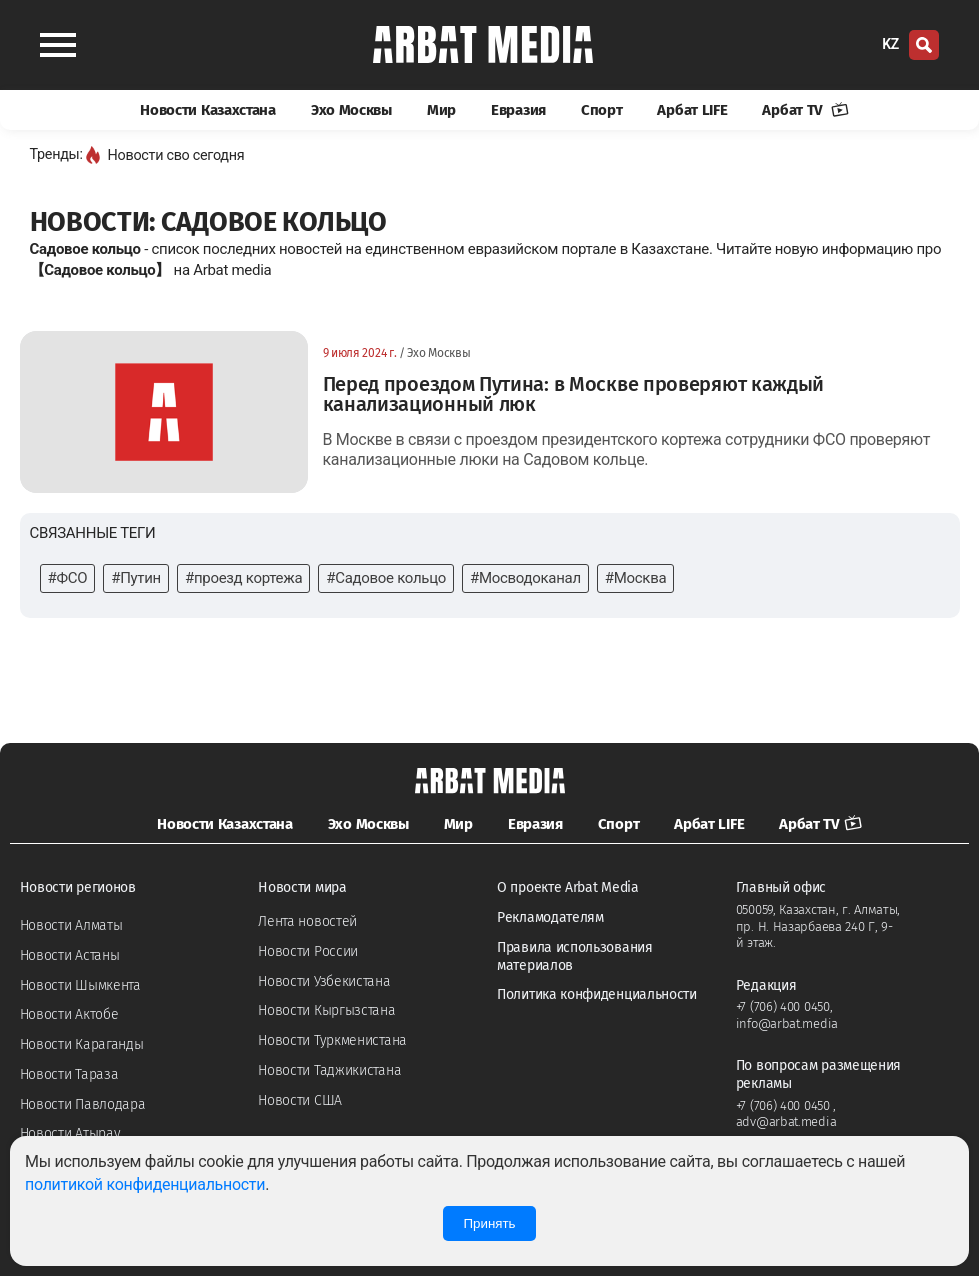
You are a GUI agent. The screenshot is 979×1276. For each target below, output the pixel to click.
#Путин (136, 578)
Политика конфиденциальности (597, 994)
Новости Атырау (70, 1133)
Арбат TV (805, 110)
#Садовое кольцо (386, 578)
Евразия (518, 110)
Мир (441, 110)
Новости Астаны (70, 955)
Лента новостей (307, 921)
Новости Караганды (82, 1044)
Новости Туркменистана (332, 1040)
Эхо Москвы (351, 110)
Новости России (308, 951)
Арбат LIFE (692, 110)
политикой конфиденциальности (145, 1184)
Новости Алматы (71, 925)
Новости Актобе (69, 1014)
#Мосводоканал (525, 578)
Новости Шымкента (80, 985)
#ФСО (68, 578)
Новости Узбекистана (324, 981)
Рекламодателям (550, 917)
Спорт (602, 110)
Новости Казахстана (208, 110)
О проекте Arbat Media (568, 887)
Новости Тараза (69, 1074)
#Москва (635, 578)
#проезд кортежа (243, 578)
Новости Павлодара (83, 1104)
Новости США (300, 1100)
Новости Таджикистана (329, 1070)
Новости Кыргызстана (326, 1010)
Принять (489, 1223)
